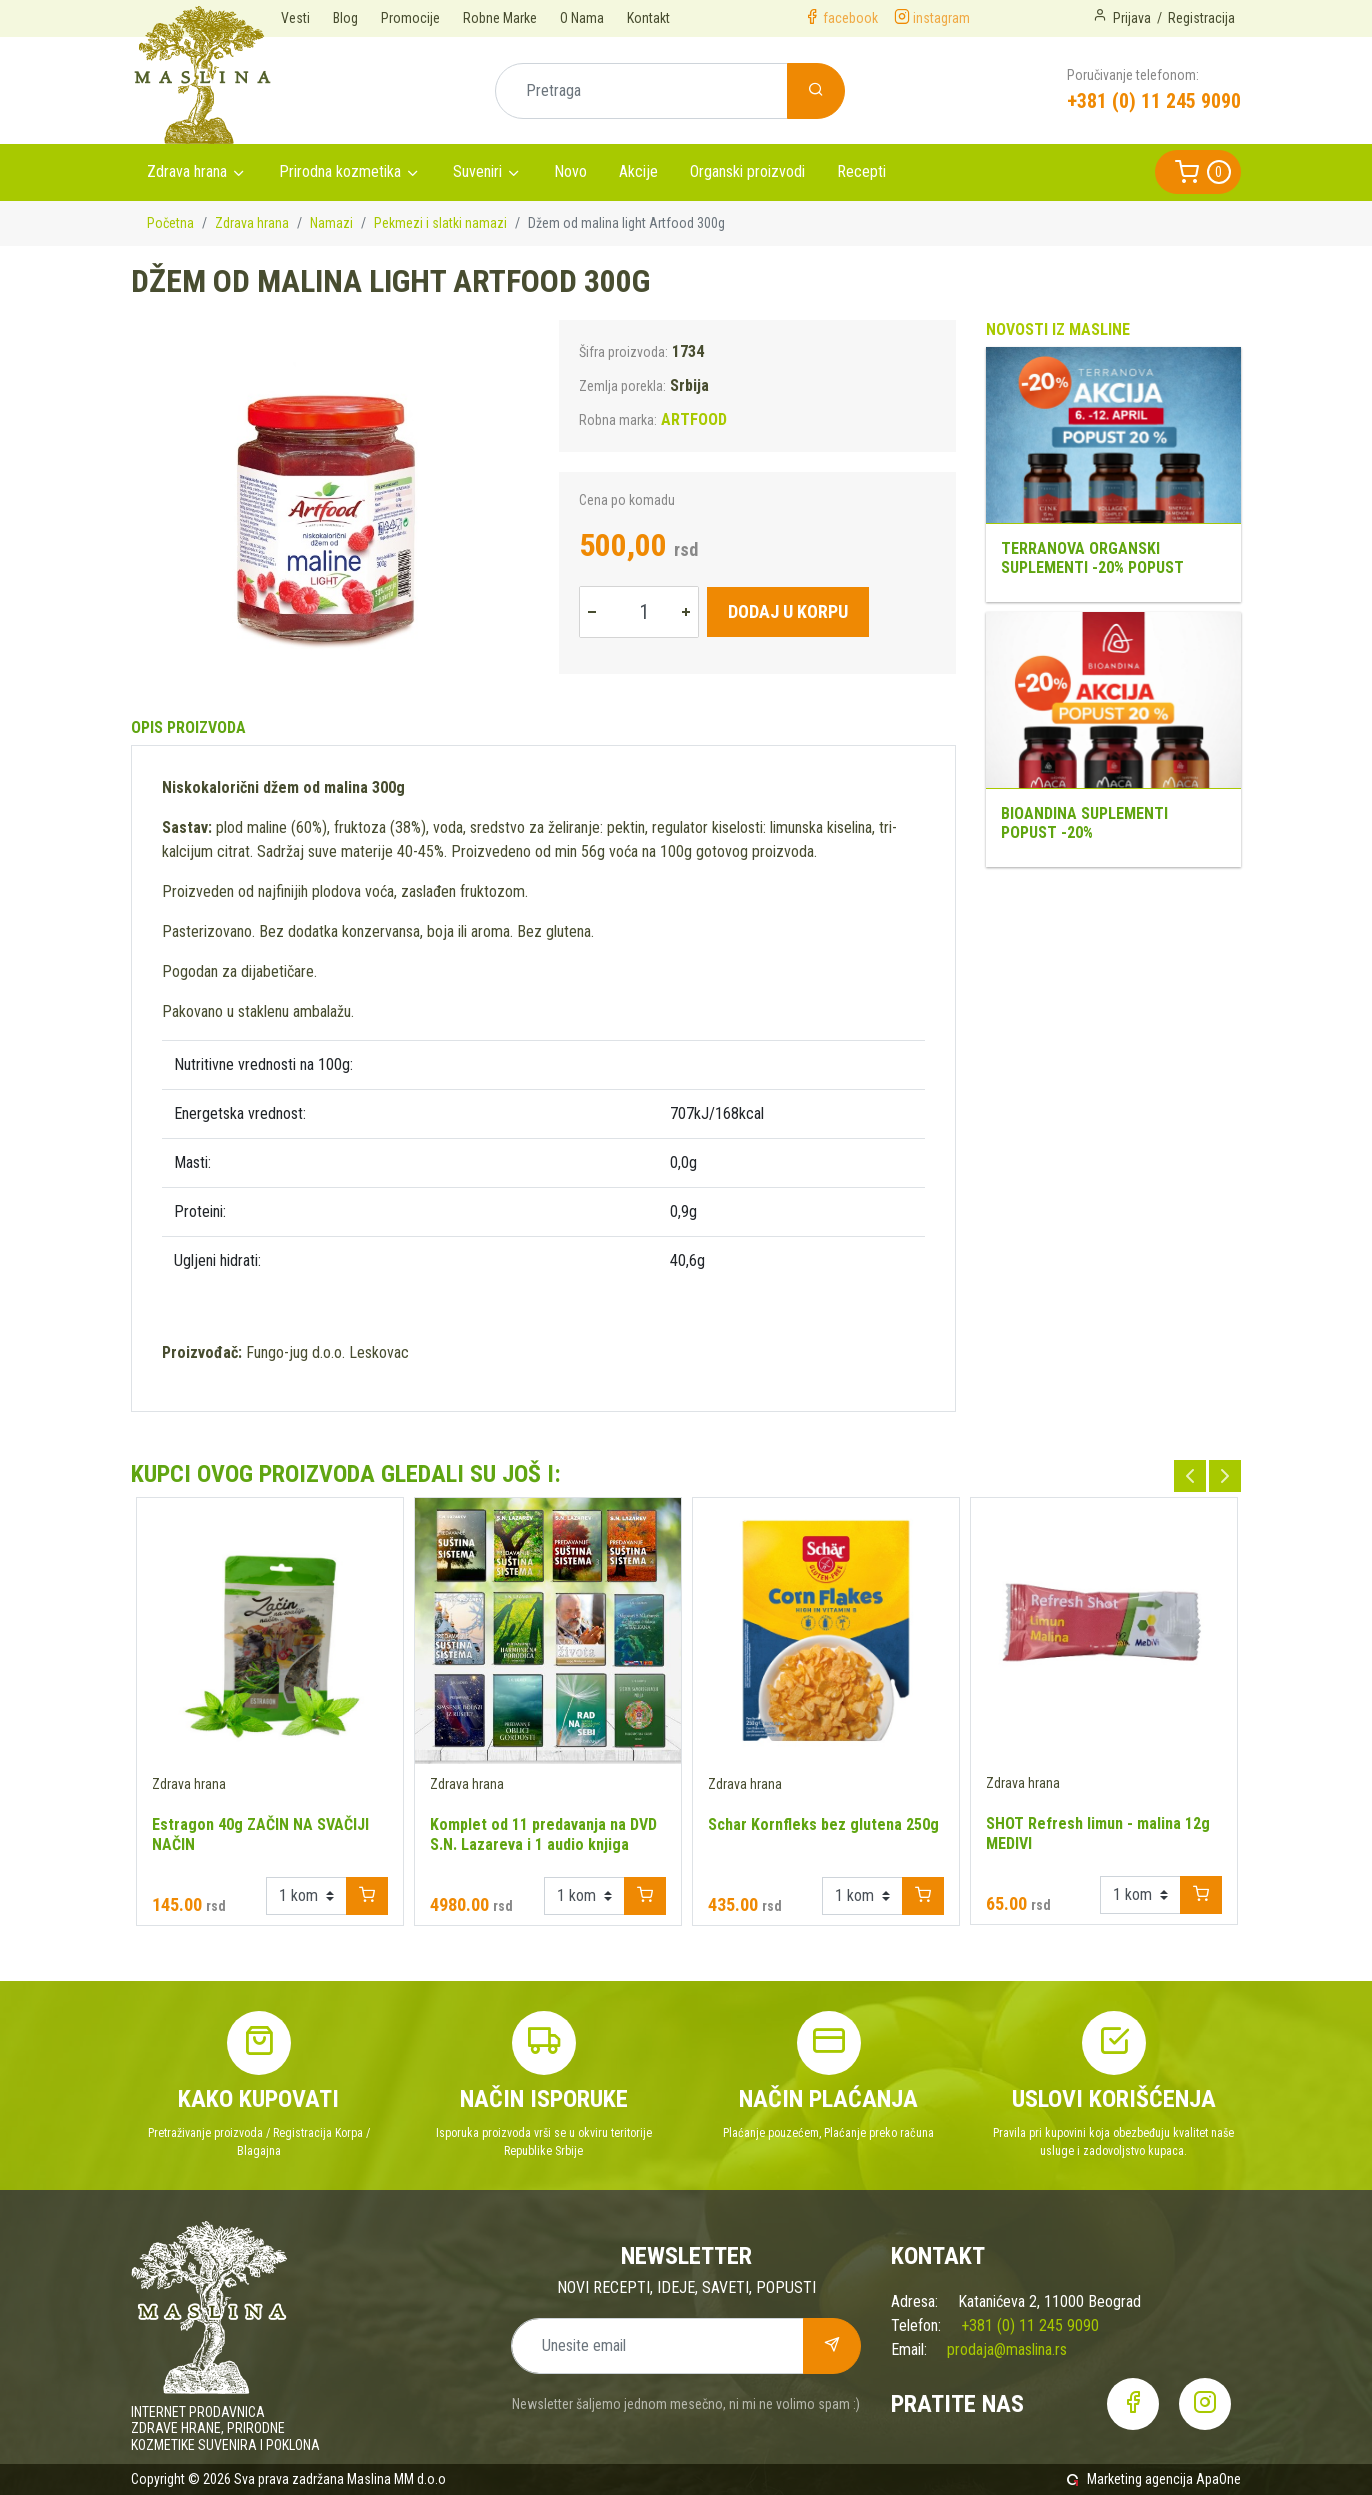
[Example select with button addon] (306, 1896)
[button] (1198, 172)
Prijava (1132, 18)
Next (1225, 1476)
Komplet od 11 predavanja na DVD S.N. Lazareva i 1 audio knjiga (543, 1834)
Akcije (638, 171)
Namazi (331, 223)
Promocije (410, 18)
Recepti (861, 171)
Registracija (1201, 18)
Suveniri (477, 171)
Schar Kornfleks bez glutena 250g (823, 1824)
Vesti (295, 18)
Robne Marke (500, 18)
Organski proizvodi (747, 171)
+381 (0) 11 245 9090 (1154, 101)
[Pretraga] (641, 91)
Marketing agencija (1140, 2479)
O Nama (582, 18)
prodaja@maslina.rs (1007, 2349)
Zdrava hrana (187, 171)
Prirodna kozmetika (340, 171)
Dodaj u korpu (788, 611)
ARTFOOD (694, 419)
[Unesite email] (657, 2346)
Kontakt (648, 18)
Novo (570, 171)
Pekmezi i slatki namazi (440, 223)
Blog (345, 18)
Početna (170, 223)
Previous (1190, 1476)
